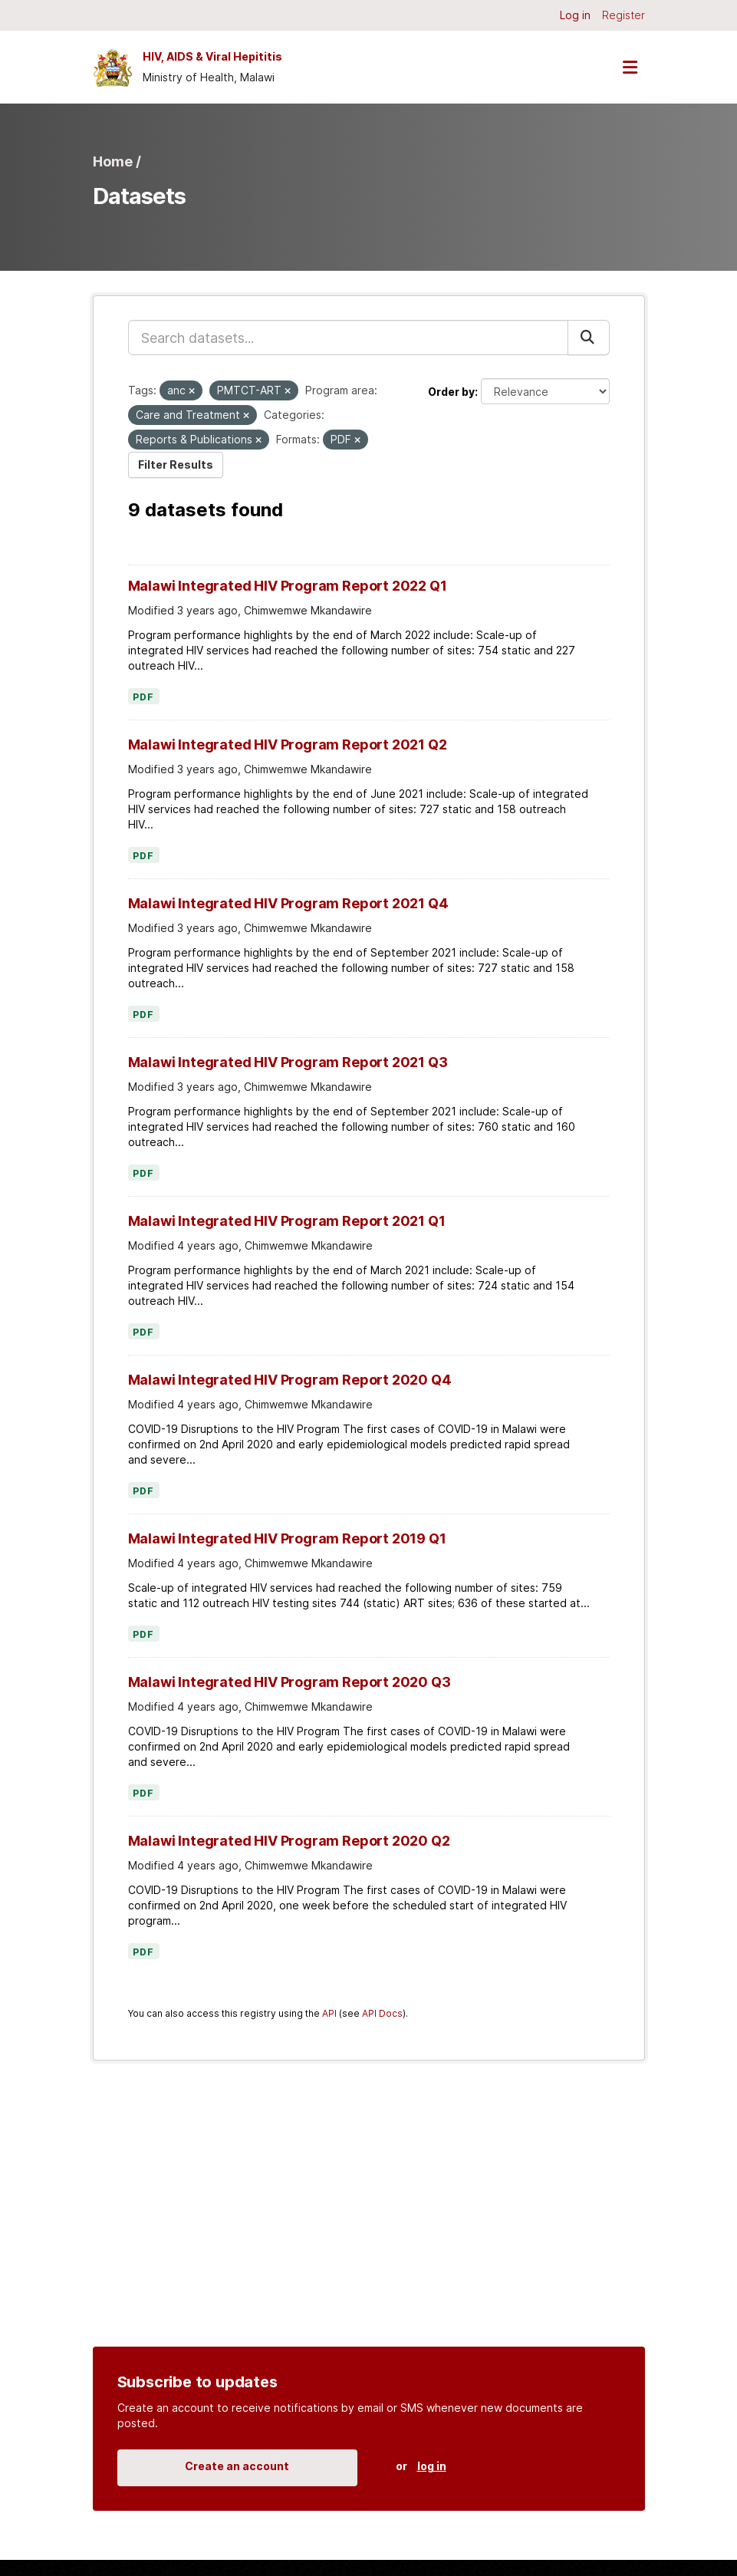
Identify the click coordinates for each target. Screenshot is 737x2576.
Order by (451, 391)
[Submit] (589, 337)
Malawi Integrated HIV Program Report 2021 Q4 (288, 903)
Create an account (237, 2465)
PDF (144, 697)
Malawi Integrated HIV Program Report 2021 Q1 (287, 1221)
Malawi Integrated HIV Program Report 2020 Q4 (290, 1380)
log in (431, 2465)
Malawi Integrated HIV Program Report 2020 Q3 (289, 1682)
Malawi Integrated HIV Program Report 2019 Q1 (287, 1538)
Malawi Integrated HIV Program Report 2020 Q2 (289, 1841)
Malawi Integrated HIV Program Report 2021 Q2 (287, 744)
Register (623, 14)
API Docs (382, 2013)
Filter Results (175, 464)
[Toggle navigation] (630, 67)
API (329, 2013)
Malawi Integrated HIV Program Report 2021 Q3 (288, 1062)
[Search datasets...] (348, 337)
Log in (575, 14)
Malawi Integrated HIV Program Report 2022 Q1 (287, 586)
